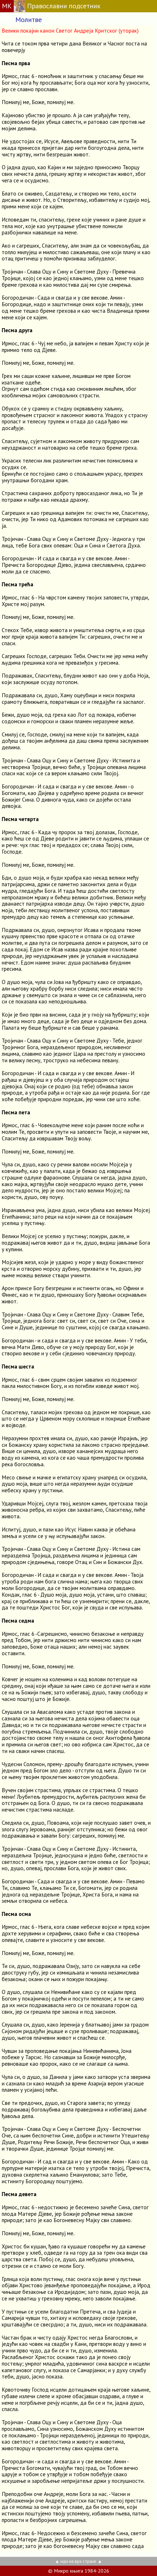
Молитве (28, 19)
